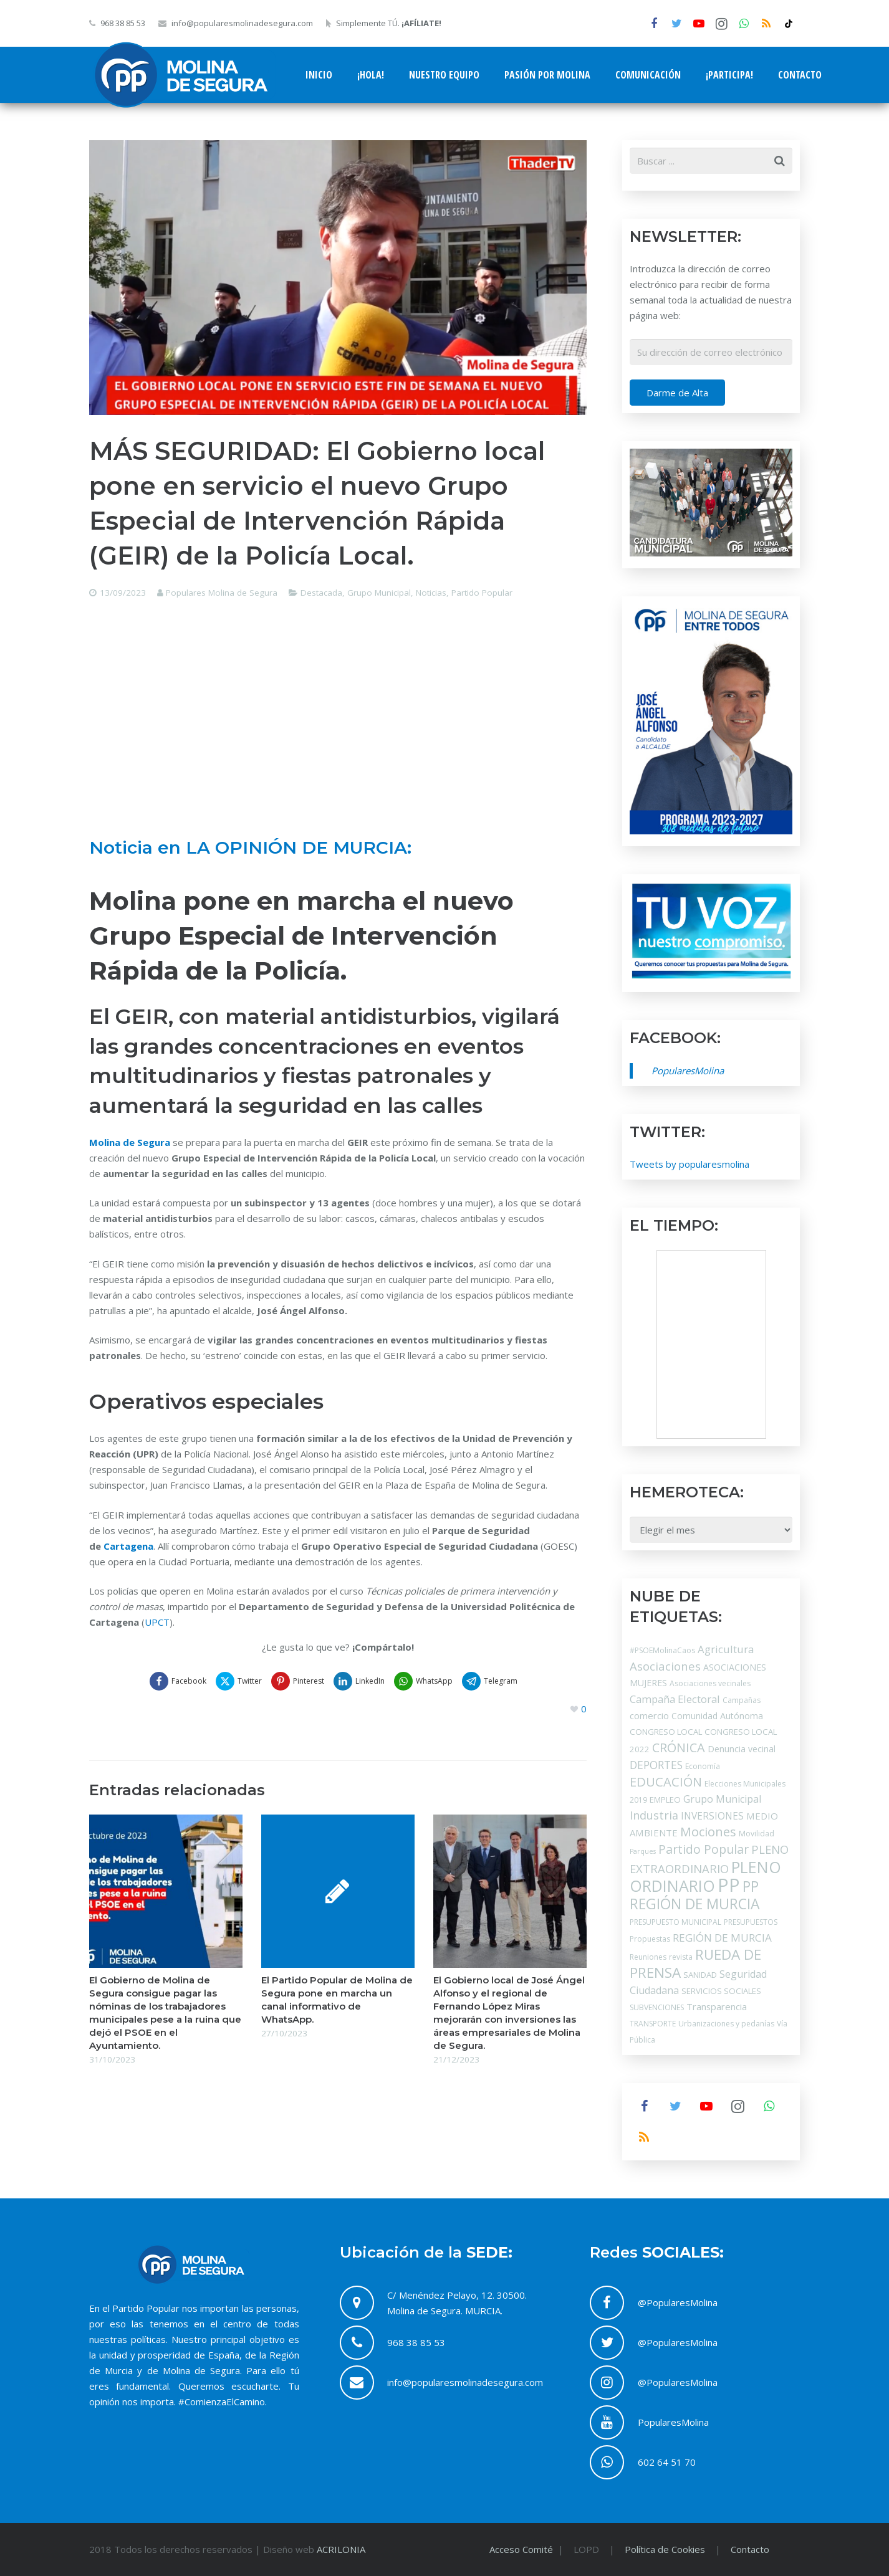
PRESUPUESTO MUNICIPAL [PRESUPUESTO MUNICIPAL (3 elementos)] (675, 1922)
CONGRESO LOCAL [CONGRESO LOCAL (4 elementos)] (666, 1731)
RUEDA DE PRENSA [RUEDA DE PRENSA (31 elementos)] (695, 1963)
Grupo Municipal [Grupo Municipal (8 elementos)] (722, 1799)
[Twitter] (676, 23)
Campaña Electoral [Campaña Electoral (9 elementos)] (675, 1699)
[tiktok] (788, 23)
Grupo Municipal (379, 592)
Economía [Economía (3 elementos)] (702, 1766)
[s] (711, 161)
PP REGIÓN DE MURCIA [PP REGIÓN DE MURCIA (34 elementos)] (695, 1895)
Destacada (321, 592)
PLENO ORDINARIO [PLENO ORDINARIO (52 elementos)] (705, 1876)
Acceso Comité (522, 2549)
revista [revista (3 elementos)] (681, 1957)
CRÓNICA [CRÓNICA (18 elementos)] (678, 1747)
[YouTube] (699, 23)
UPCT (157, 1622)
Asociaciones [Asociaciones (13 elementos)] (665, 1666)
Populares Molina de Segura (221, 592)
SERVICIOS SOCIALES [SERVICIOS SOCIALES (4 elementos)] (721, 1990)
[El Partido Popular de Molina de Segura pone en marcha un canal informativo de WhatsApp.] (338, 1891)
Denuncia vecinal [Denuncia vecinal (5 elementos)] (742, 1749)
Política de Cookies (665, 2549)
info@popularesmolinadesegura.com (242, 23)
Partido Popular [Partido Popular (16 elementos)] (703, 1849)
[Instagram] (721, 23)
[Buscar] (779, 161)
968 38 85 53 (122, 23)
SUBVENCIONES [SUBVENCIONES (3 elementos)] (657, 2007)
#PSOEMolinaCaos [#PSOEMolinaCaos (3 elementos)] (662, 1650)
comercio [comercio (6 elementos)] (649, 1715)
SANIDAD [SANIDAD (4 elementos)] (700, 1974)
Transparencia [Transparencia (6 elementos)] (716, 2006)
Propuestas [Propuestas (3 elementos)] (650, 1939)
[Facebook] (654, 23)
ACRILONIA (341, 2549)
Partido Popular (481, 592)
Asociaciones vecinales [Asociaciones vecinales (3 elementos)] (710, 1683)
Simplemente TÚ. (388, 23)
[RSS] (766, 23)
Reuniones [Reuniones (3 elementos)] (648, 1957)
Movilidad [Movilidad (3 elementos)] (756, 1833)
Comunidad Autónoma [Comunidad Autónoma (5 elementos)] (717, 1716)
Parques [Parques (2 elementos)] (643, 1851)
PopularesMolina (687, 1070)
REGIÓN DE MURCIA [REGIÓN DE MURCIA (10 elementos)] (722, 1937)
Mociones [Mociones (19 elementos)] (708, 1831)
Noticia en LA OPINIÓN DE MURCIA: (250, 847)
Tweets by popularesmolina (689, 1164)
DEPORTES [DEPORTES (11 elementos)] (656, 1764)
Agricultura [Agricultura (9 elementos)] (726, 1649)
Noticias (431, 592)
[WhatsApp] (744, 23)
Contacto (750, 2549)
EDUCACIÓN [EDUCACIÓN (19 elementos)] (666, 1781)
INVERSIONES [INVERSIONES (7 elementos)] (712, 1816)
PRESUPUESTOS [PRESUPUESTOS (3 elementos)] (750, 1922)
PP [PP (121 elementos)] (729, 1884)
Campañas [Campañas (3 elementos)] (742, 1700)
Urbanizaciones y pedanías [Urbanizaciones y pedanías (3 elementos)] (726, 2023)
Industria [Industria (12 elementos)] (654, 1815)
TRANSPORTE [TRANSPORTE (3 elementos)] (653, 2023)
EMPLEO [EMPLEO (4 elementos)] (665, 1799)
